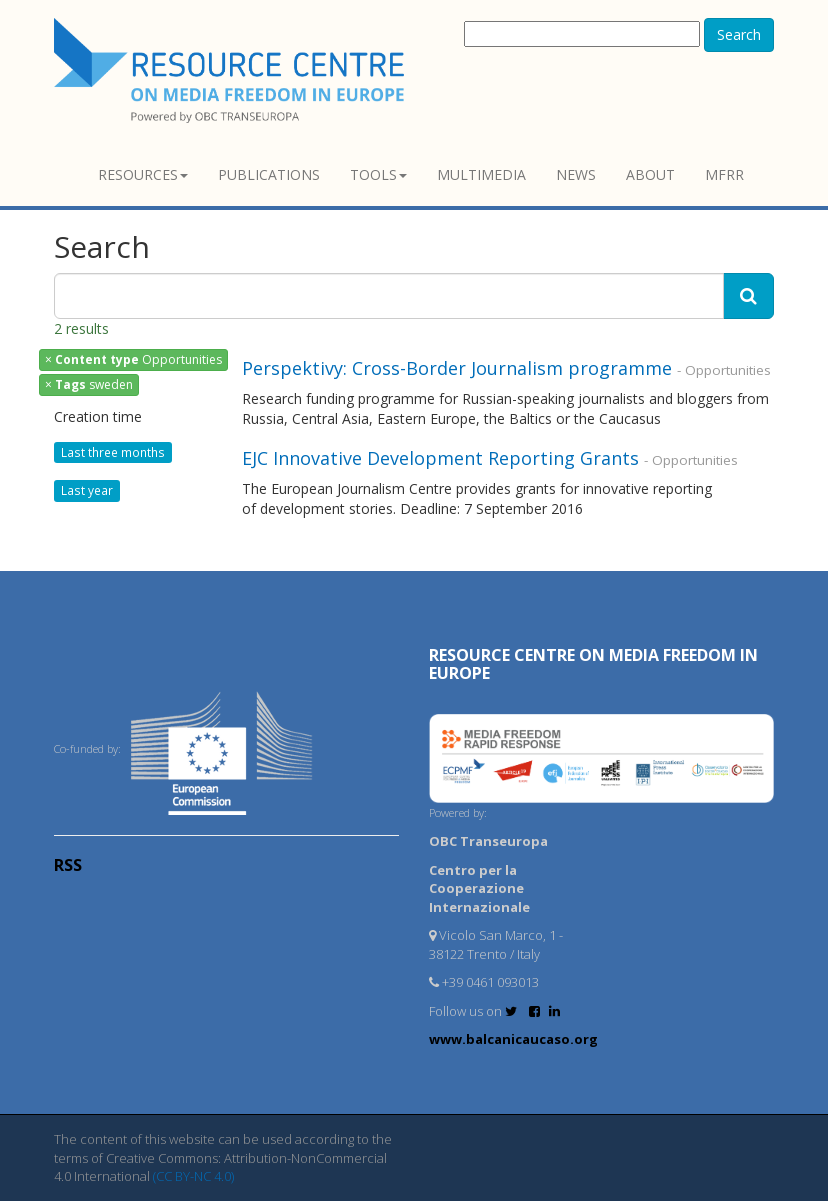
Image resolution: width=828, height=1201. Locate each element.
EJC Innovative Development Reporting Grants (440, 458)
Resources (143, 174)
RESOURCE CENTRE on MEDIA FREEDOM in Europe (593, 664)
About (650, 174)
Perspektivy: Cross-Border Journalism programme (457, 368)
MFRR (724, 174)
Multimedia (481, 174)
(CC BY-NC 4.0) (193, 1176)
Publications (269, 174)
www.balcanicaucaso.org (513, 1039)
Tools (378, 174)
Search (739, 34)
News (576, 174)
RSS (68, 865)
